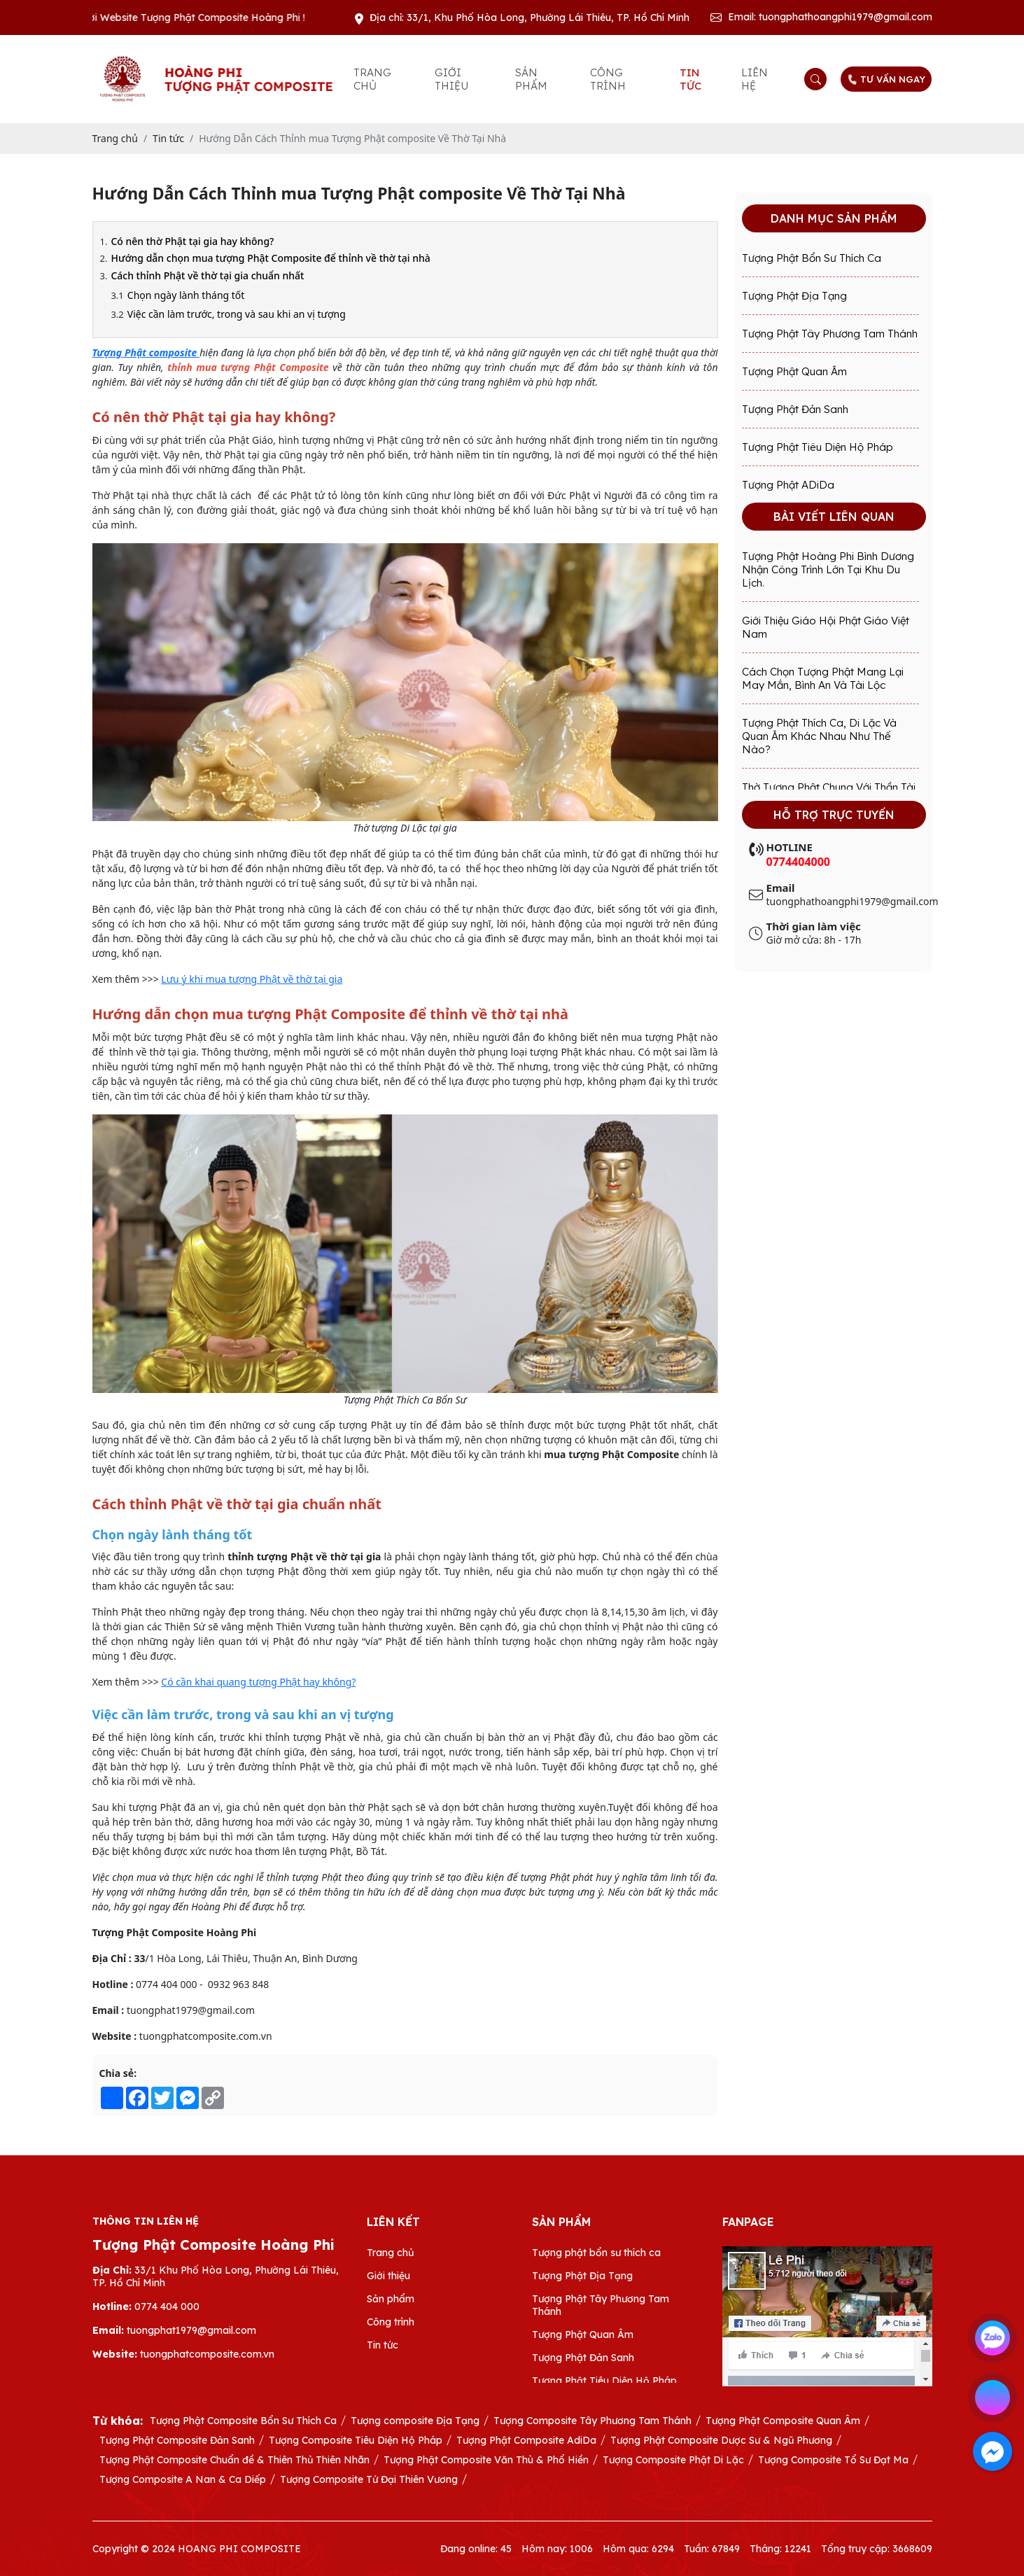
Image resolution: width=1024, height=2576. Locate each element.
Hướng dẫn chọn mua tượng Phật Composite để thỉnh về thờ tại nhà (270, 258)
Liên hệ (754, 79)
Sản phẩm (531, 79)
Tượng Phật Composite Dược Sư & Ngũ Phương (721, 2440)
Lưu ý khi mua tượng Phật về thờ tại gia (251, 979)
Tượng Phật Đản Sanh (795, 409)
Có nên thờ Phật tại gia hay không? (192, 241)
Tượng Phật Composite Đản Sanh (177, 2440)
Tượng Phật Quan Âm (794, 371)
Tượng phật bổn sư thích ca (811, 258)
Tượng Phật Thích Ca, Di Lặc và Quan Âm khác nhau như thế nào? (819, 736)
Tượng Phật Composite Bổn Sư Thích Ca (243, 2420)
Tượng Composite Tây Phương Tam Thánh (592, 2420)
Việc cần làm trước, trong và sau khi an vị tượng (236, 314)
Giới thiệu (451, 79)
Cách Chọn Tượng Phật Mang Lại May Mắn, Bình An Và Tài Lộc (823, 678)
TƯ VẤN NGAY (886, 79)
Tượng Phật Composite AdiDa (526, 2440)
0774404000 (798, 861)
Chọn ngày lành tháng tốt (186, 295)
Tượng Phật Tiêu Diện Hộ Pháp (817, 447)
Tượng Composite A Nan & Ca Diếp (182, 2479)
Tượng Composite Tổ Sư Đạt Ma (833, 2460)
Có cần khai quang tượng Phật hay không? (258, 1681)
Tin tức (690, 79)
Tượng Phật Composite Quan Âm (783, 2420)
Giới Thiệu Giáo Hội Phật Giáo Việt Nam (825, 627)
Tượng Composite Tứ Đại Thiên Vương (369, 2479)
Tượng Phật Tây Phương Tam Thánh (830, 333)
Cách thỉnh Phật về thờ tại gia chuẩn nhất (207, 275)
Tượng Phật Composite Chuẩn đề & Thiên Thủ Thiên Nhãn (234, 2460)
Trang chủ (372, 79)
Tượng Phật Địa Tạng (794, 295)
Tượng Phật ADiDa (788, 484)
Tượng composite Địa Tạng (415, 2420)
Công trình (608, 79)
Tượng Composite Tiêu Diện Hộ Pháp (355, 2440)
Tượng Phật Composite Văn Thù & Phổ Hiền (486, 2460)
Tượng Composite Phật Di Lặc (673, 2460)
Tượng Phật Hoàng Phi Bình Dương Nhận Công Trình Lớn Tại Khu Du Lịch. (828, 569)
